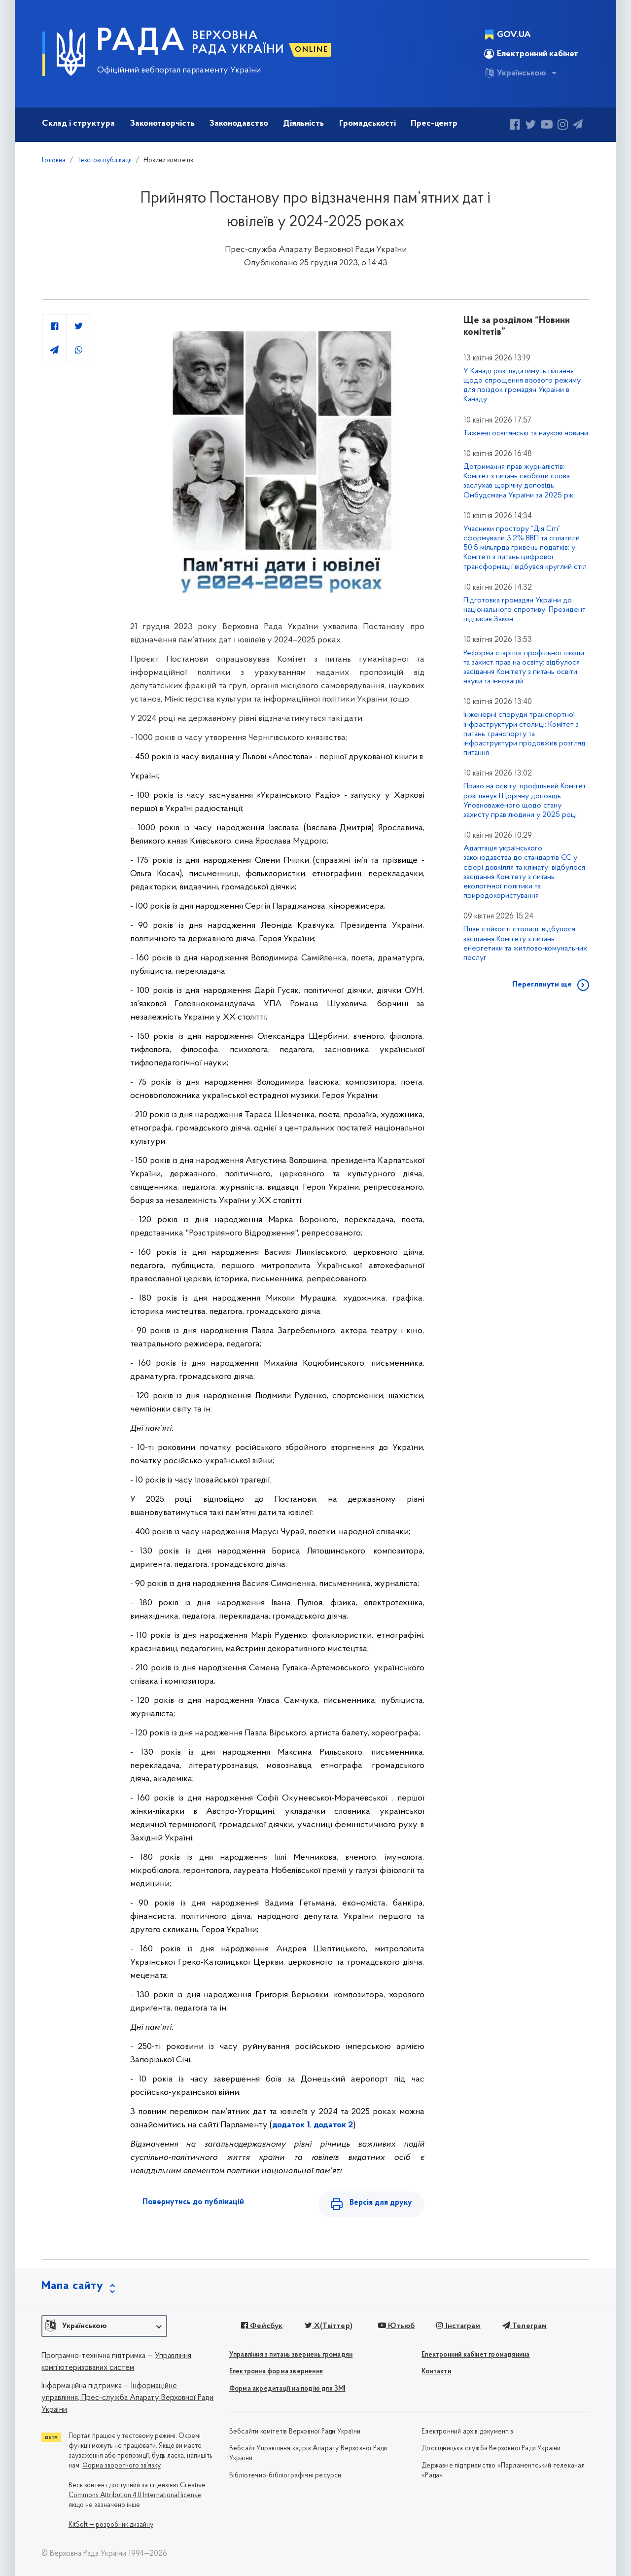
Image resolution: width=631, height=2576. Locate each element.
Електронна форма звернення (276, 2371)
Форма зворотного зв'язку (121, 2466)
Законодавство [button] (239, 123)
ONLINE (311, 50)
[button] (104, 2326)
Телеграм (524, 2326)
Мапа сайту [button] (72, 2286)
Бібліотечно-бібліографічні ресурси (285, 2475)
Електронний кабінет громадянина (475, 2355)
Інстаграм (458, 2326)
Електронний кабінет (531, 54)
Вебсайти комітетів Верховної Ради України (294, 2431)
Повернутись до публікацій (193, 2202)
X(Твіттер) (328, 2326)
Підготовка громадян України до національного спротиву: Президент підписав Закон (524, 610)
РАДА (141, 42)
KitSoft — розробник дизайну (111, 2525)
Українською (515, 73)
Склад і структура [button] (78, 123)
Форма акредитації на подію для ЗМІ (287, 2389)
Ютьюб (396, 2326)
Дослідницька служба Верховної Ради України (491, 2448)
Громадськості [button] (367, 123)
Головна (54, 160)
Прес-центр (434, 123)
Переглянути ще (542, 984)
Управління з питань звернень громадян (290, 2355)
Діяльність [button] (303, 123)
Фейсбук (262, 2326)
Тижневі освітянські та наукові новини (525, 433)
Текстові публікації (104, 160)
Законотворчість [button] (162, 123)
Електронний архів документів (467, 2431)
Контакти (436, 2371)
